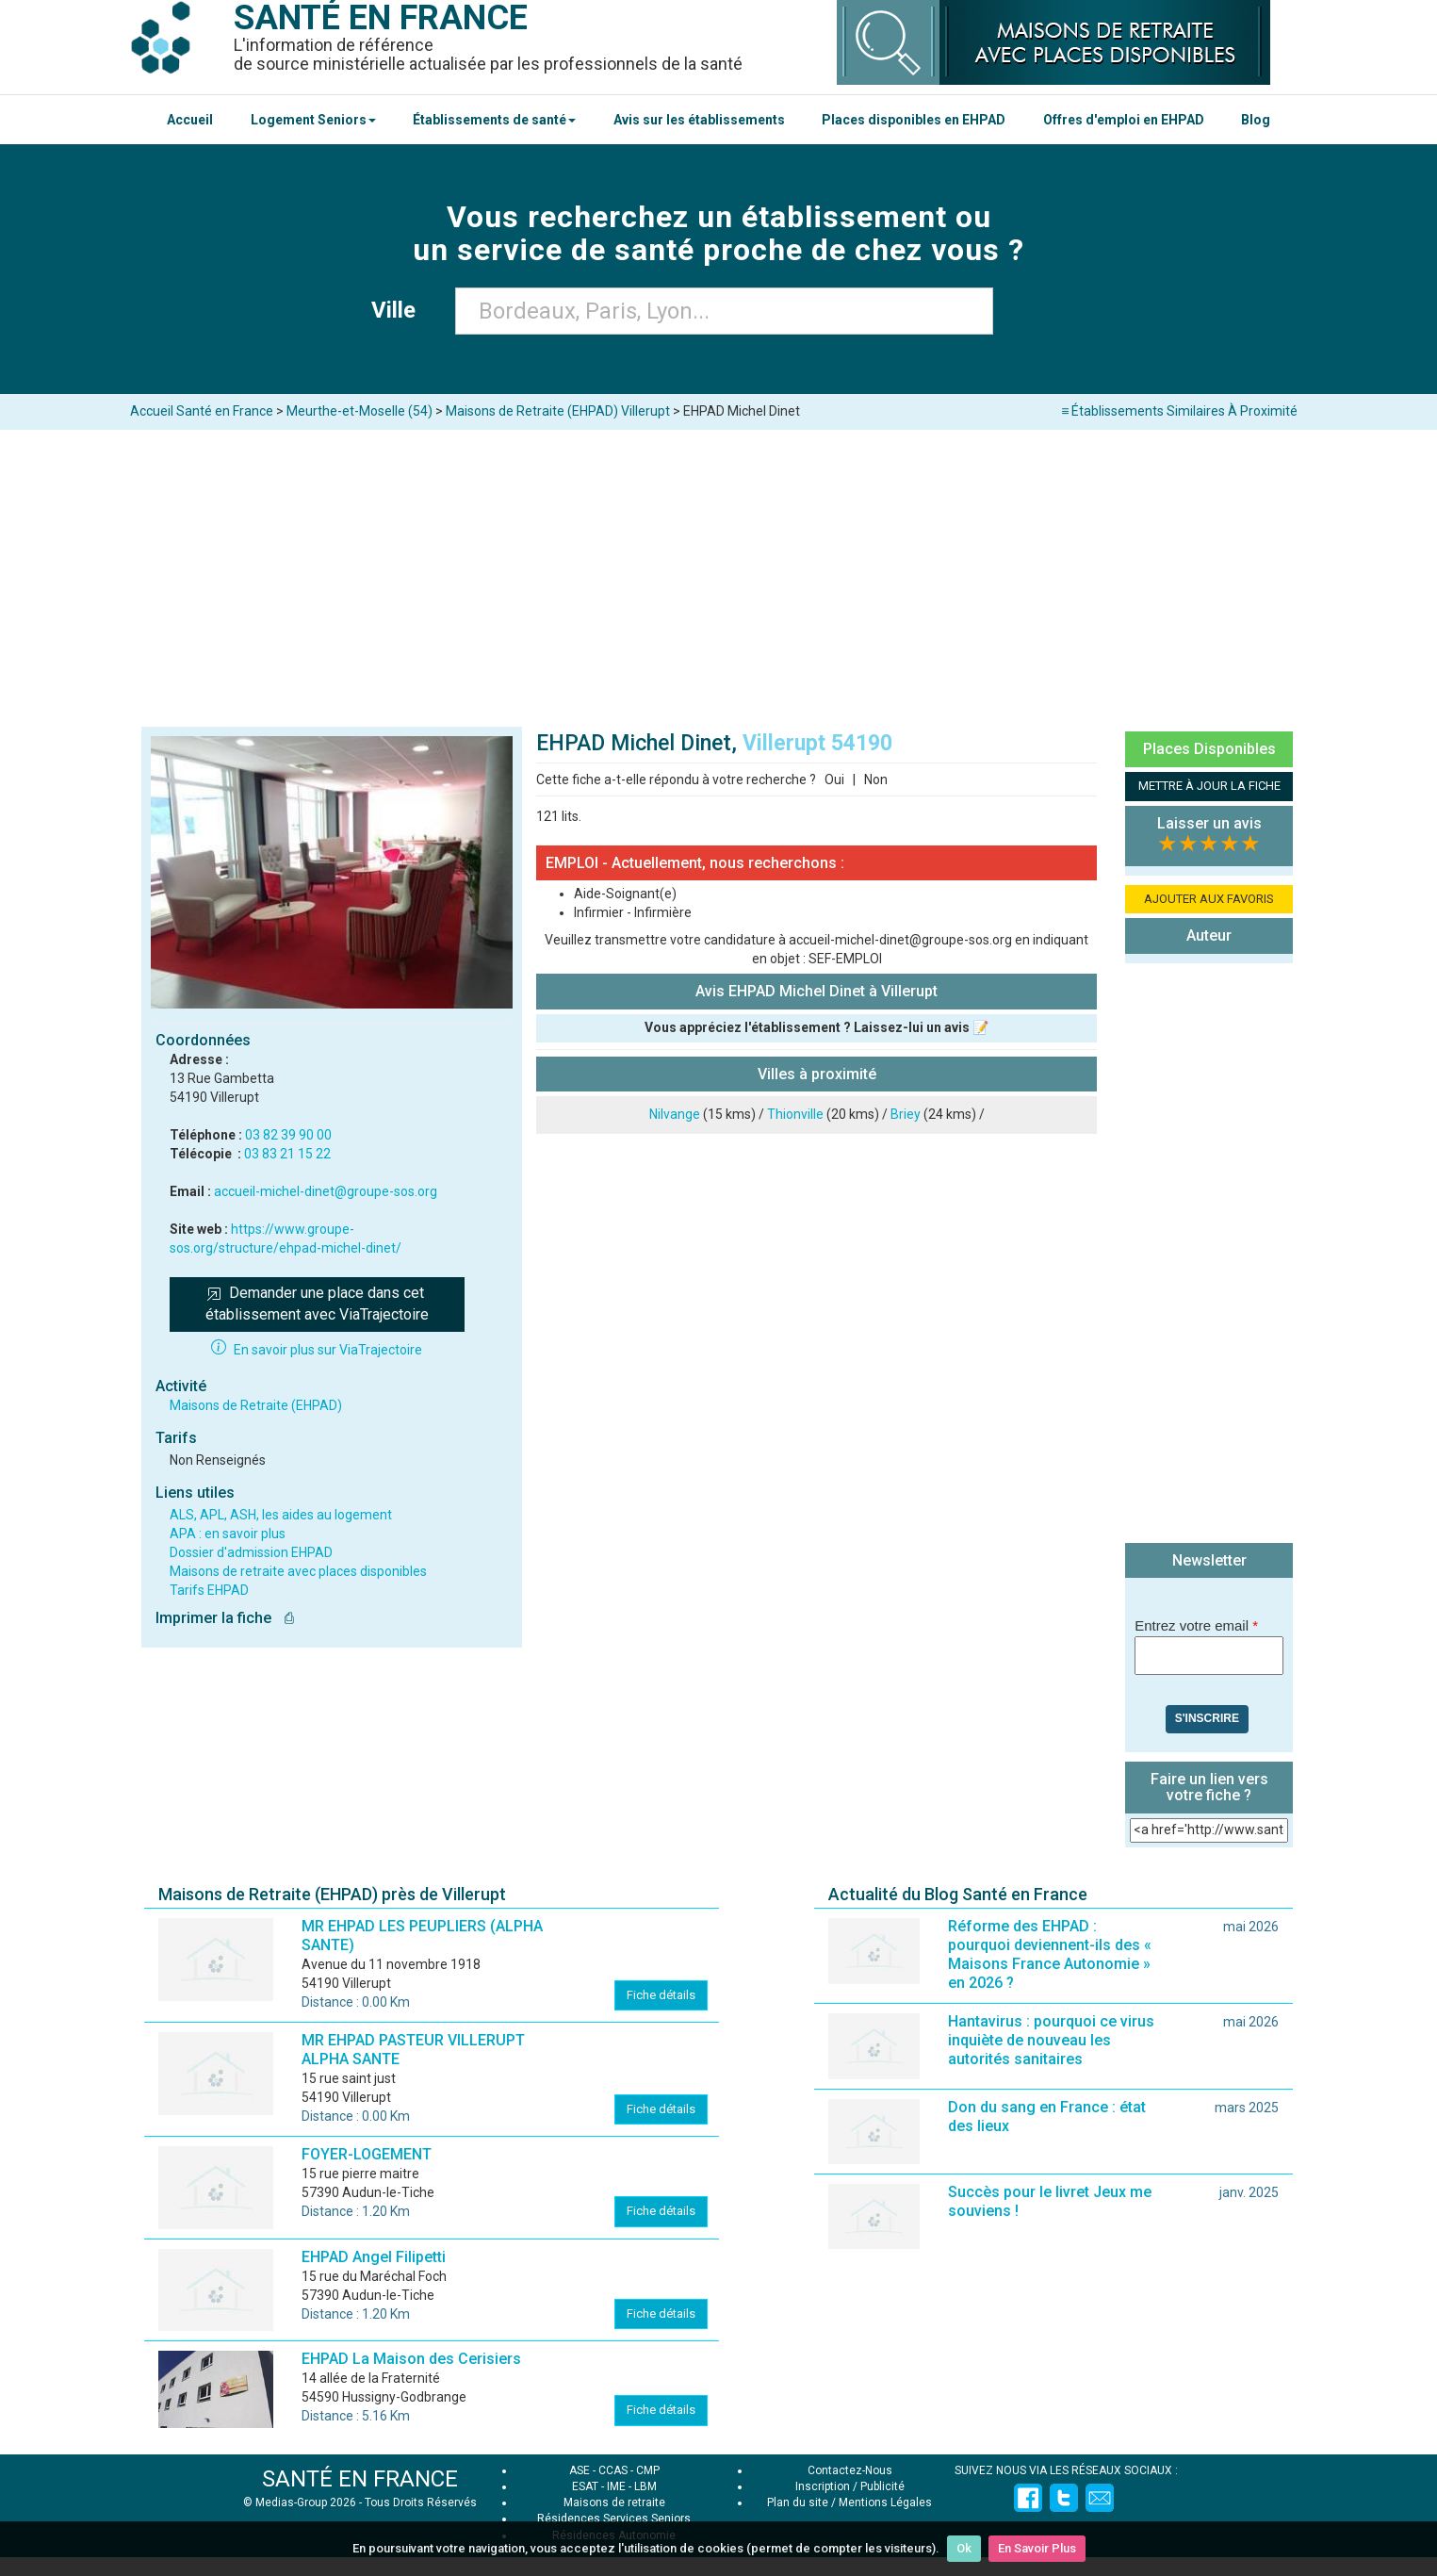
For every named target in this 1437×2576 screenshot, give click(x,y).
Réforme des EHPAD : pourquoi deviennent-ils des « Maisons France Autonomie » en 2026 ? (1049, 1954)
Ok (964, 2548)
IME (616, 2486)
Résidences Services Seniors (614, 2518)
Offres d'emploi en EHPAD (1123, 119)
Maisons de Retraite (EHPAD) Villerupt (558, 410)
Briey (905, 1114)
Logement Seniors (313, 119)
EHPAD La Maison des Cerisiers (411, 2359)
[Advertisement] (719, 571)
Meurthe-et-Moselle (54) (359, 410)
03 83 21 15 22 (287, 1153)
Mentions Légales (885, 2502)
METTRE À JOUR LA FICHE (1209, 786)
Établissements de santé (494, 119)
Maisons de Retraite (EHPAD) (256, 1405)
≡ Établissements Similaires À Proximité (1179, 410)
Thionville (795, 1114)
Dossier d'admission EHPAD (251, 1552)
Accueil (190, 119)
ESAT (585, 2486)
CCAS (613, 2470)
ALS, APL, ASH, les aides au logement (281, 1514)
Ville (399, 310)
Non (876, 779)
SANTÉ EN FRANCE (360, 2479)
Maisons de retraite (614, 2502)
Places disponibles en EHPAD (913, 119)
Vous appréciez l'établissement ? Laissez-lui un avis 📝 (816, 1027)
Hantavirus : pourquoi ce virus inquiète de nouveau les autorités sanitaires (1051, 2040)
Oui (834, 779)
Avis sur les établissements (699, 119)
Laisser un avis (1209, 823)
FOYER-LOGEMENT (367, 2154)
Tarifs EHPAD (209, 1590)
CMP (648, 2470)
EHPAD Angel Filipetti (374, 2257)
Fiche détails (661, 1995)
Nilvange (674, 1114)
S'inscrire (1207, 1718)
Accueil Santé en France (201, 410)
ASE (579, 2470)
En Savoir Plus (1037, 2548)
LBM (645, 2486)
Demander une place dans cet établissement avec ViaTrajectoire (317, 1303)
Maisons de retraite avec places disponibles (298, 1571)
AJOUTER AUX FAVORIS (1209, 899)
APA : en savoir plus (228, 1533)
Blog (1255, 119)
